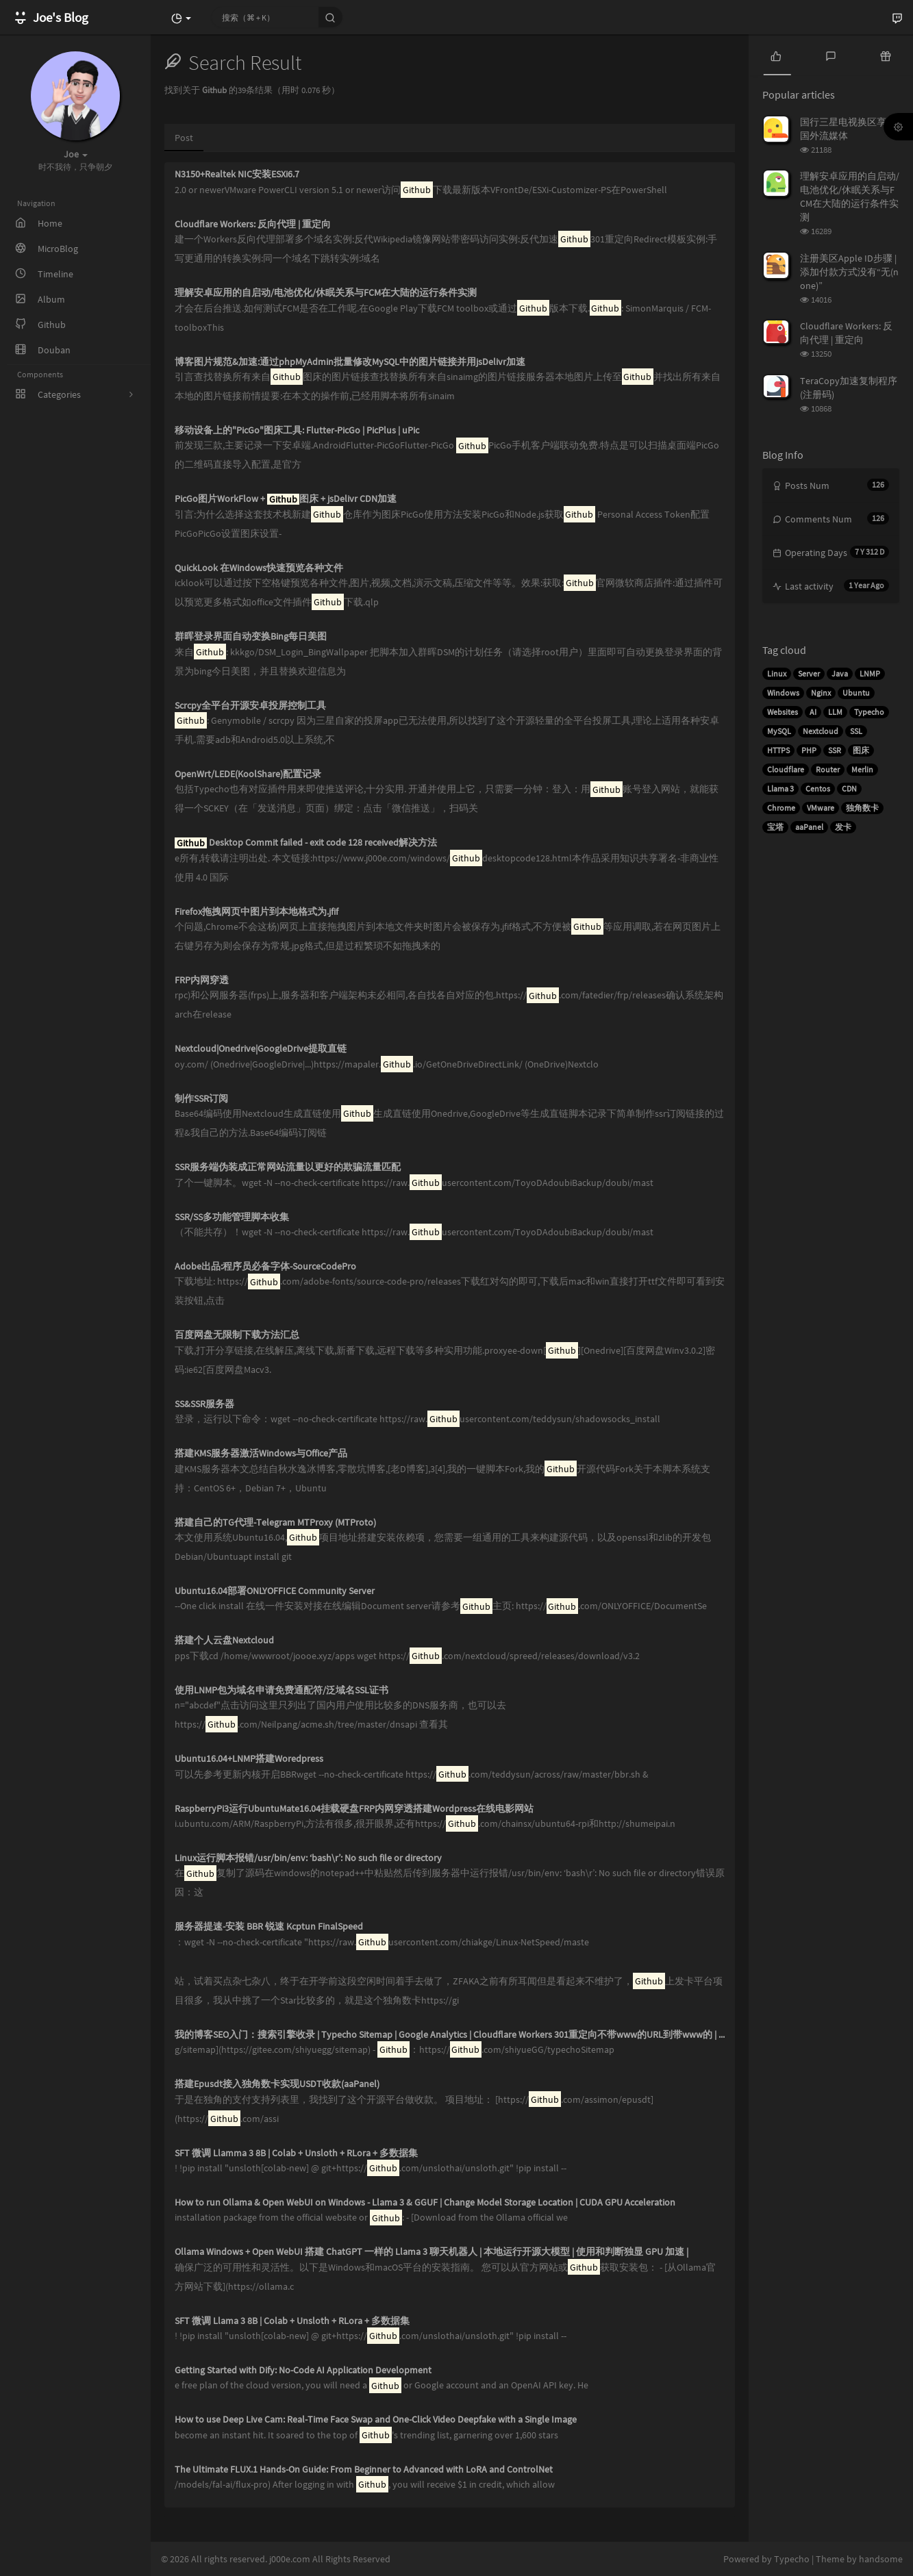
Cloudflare (785, 769)
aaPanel (809, 827)
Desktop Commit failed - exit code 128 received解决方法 (306, 842)
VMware (820, 808)
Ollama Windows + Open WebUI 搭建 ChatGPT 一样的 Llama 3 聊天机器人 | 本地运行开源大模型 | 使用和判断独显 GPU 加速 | (431, 2252)
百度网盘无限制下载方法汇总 (237, 1335)
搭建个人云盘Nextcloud (224, 1640)
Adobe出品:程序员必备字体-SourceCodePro (265, 1266)
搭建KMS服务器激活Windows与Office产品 (261, 1453)
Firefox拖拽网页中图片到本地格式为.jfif (256, 912)
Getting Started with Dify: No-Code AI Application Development (303, 2370)
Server (809, 673)
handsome (881, 2559)
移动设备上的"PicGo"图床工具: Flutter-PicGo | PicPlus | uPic (297, 430)
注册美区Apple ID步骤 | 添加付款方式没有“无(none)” (849, 272)
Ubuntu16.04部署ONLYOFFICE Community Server (275, 1591)
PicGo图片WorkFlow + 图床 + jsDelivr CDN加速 (286, 499)
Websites (782, 712)
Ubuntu (856, 692)
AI (813, 712)
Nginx (821, 692)
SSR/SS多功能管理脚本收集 (232, 1217)
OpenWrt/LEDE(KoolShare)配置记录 (248, 774)
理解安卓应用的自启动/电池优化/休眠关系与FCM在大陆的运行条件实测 (326, 293)
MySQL (779, 731)
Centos (817, 788)
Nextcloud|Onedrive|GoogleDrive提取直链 (261, 1049)
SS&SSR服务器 (204, 1404)
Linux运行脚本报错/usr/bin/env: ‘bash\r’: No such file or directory (308, 1858)
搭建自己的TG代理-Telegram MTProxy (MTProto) (275, 1522)
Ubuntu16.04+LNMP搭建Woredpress (249, 1759)
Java (839, 673)
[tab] (776, 54)
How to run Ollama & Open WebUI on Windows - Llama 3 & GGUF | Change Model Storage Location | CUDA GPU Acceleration (425, 2202)
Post (184, 137)
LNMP (870, 673)
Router (828, 769)
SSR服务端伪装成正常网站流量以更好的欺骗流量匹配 (288, 1167)
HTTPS (778, 750)
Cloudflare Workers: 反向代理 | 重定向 (253, 224)
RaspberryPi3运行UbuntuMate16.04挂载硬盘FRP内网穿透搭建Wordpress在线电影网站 (354, 1809)
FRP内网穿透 (202, 980)
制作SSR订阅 (201, 1099)
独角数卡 (862, 808)
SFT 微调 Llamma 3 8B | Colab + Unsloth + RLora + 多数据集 (296, 2153)
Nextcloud (820, 731)
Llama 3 (780, 788)
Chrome (781, 808)
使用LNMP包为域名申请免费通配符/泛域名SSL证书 (281, 1690)
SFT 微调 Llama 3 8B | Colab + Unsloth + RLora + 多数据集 (292, 2321)
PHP (808, 750)
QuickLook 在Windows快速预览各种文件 (259, 568)
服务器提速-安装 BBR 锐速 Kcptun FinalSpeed (269, 1926)
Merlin (862, 769)
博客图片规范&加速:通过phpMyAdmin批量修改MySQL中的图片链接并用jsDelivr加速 (350, 362)
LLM (835, 712)
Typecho (869, 712)
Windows (783, 692)
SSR (834, 750)
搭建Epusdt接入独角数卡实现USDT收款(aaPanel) (277, 2084)
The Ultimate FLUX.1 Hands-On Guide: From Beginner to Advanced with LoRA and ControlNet (364, 2469)
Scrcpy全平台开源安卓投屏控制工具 (250, 705)
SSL (856, 731)
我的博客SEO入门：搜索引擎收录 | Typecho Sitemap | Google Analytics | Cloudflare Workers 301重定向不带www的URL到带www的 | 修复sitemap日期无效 (450, 2035)
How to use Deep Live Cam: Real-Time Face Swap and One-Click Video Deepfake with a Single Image (376, 2419)
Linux (776, 673)
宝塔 (775, 827)
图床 (861, 750)
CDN (849, 788)
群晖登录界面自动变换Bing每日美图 (251, 636)
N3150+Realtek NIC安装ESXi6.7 (237, 174)
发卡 (843, 827)
